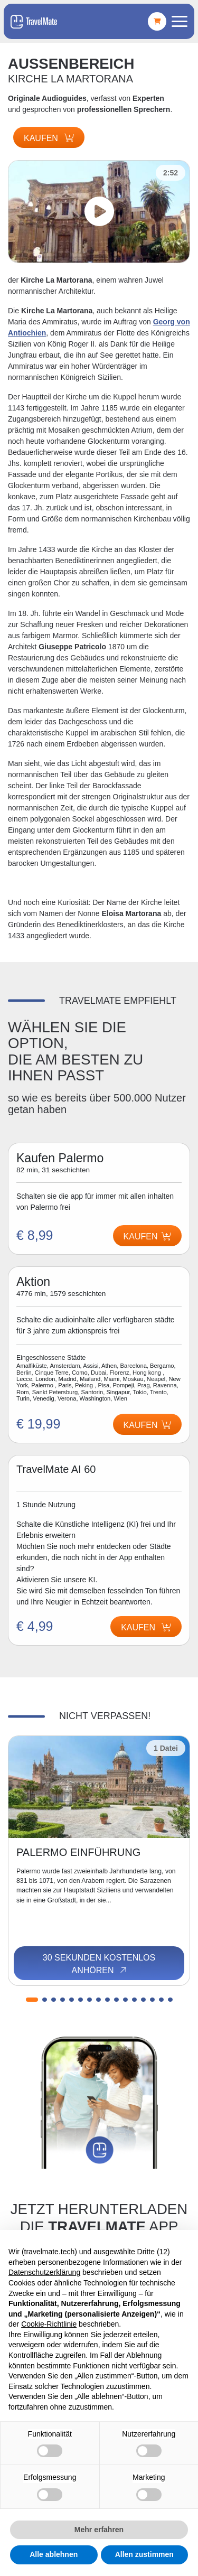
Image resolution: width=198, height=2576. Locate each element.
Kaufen (49, 138)
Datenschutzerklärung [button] (44, 2272)
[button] (32, 2000)
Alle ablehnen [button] (54, 2554)
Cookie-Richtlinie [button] (49, 2324)
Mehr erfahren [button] (99, 2529)
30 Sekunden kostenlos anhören (99, 1964)
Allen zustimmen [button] (144, 2554)
